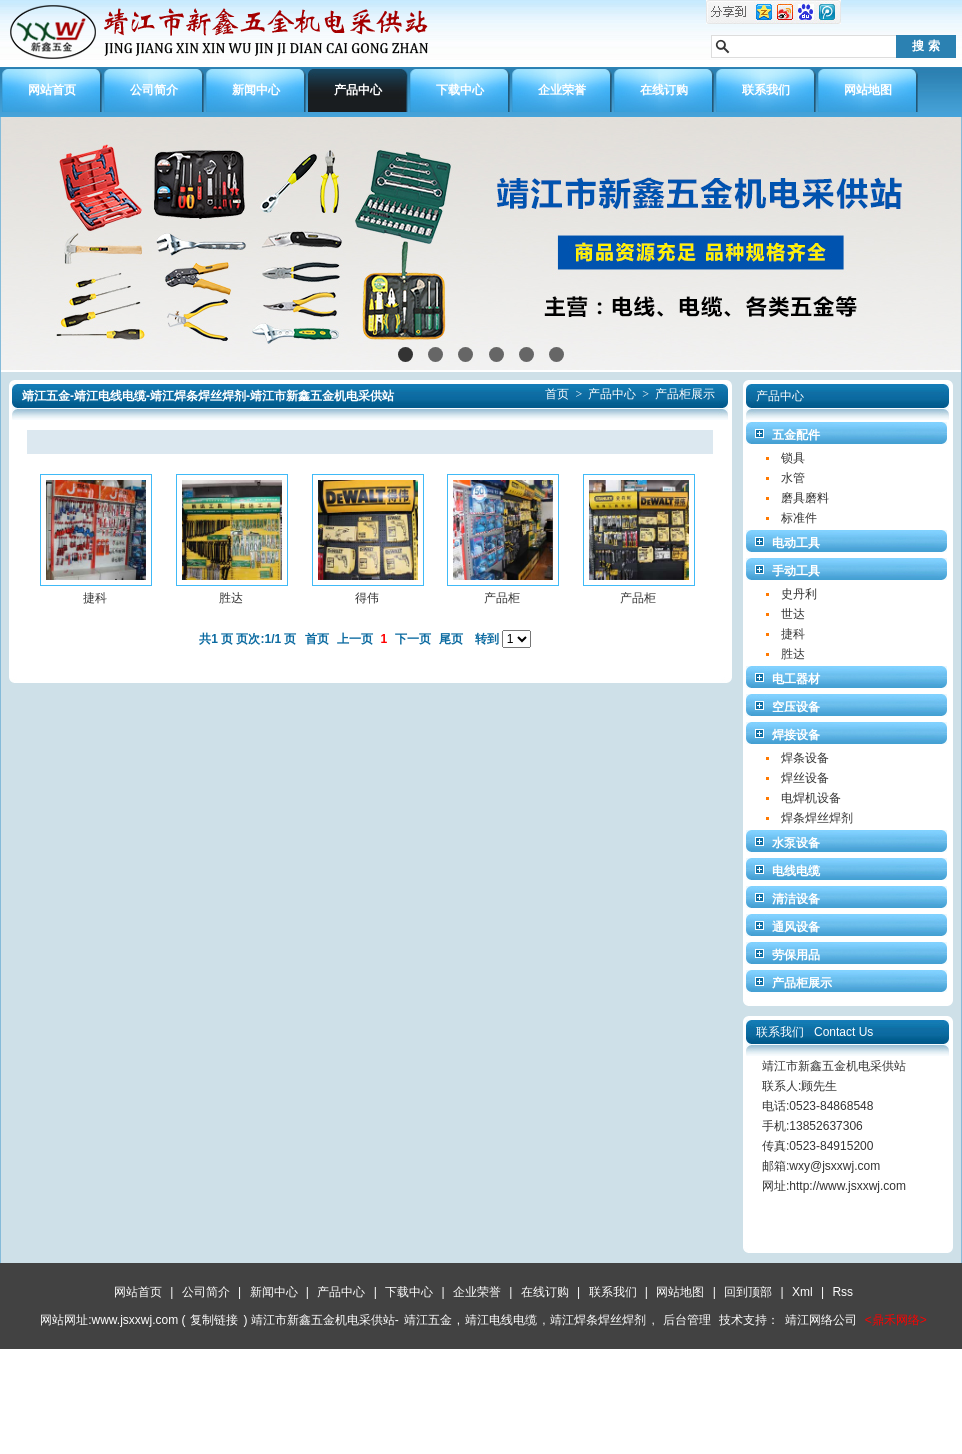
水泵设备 (796, 843)
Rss (842, 1292)
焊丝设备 (805, 778)
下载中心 (409, 1292)
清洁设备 (796, 899)
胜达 (793, 654)
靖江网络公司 (821, 1320)
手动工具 (796, 571)
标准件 (799, 518)
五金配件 (796, 435)
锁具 (793, 458)
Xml (802, 1292)
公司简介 (206, 1292)
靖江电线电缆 (501, 1320)
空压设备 (796, 707)
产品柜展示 (685, 394)
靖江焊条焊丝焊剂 (598, 1320)
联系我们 (613, 1292)
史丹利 (799, 594)
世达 (793, 614)
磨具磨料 (805, 498)
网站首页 (138, 1292)
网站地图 (680, 1292)
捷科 (793, 634)
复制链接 (214, 1320)
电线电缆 (796, 871)
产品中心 (612, 394)
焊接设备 (796, 735)
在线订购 (545, 1292)
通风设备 (796, 927)
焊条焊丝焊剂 (817, 818)
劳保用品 (796, 955)
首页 (557, 394)
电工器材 (796, 679)
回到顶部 (748, 1292)
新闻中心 (274, 1292)
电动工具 (796, 543)
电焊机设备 (811, 798)
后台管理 (687, 1320)
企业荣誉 (477, 1292)
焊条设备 (805, 758)
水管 (793, 478)
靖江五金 (428, 1320)
